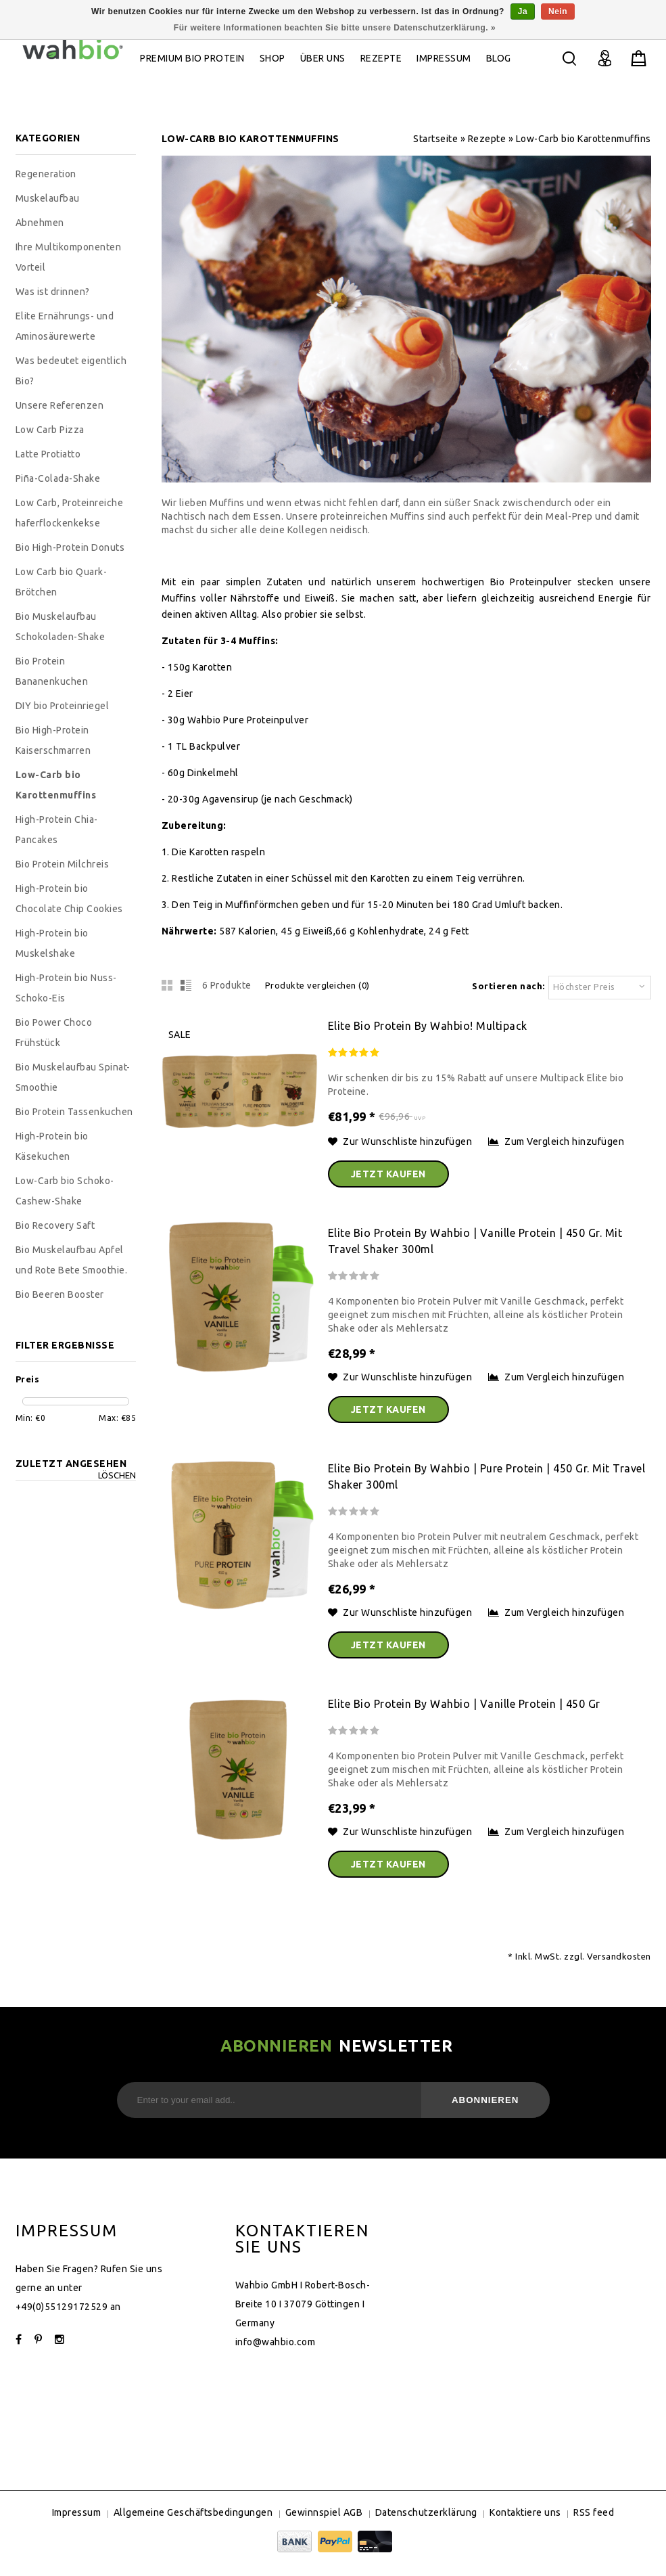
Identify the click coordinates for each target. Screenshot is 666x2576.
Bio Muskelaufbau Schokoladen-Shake (60, 626)
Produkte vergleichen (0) (317, 985)
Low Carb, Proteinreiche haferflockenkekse (70, 512)
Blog (498, 58)
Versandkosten (619, 1956)
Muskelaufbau (48, 198)
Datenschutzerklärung (426, 2512)
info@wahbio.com (275, 2341)
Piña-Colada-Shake (58, 478)
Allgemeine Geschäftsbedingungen (193, 2512)
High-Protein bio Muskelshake (52, 943)
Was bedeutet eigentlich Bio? (71, 370)
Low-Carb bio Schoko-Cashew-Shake (65, 1190)
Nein (557, 11)
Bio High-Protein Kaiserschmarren (53, 740)
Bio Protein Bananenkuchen (52, 671)
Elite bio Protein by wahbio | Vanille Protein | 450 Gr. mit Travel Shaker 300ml (475, 1241)
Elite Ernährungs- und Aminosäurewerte (65, 326)
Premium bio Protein (192, 58)
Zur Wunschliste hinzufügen (401, 1141)
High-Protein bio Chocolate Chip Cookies (69, 898)
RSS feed (593, 2512)
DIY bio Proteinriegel (63, 705)
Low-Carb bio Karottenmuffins (583, 138)
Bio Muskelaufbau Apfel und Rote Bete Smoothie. (72, 1259)
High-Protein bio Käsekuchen (52, 1146)
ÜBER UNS (323, 58)
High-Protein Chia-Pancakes (57, 829)
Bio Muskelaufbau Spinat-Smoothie (73, 1077)
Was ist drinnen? (53, 291)
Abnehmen (40, 222)
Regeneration (46, 173)
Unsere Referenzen (60, 405)
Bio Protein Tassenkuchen (74, 1111)
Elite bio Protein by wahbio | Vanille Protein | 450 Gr (464, 1704)
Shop (272, 58)
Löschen (117, 1475)
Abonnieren (485, 2100)
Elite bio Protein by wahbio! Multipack (427, 1026)
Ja (522, 11)
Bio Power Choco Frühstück (54, 1032)
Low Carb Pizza (50, 429)
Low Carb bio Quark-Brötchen (62, 581)
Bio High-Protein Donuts (70, 547)
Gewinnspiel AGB (324, 2512)
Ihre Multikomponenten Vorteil (69, 257)
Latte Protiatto (48, 454)
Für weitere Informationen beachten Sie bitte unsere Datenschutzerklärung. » (335, 27)
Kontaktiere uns (525, 2512)
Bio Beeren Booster (60, 1294)
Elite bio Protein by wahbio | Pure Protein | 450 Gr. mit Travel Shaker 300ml (487, 1476)
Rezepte (381, 58)
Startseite (435, 138)
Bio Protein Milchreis (63, 864)
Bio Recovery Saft (55, 1225)
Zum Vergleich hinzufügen (556, 1141)
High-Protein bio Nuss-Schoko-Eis (66, 987)
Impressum (444, 58)
